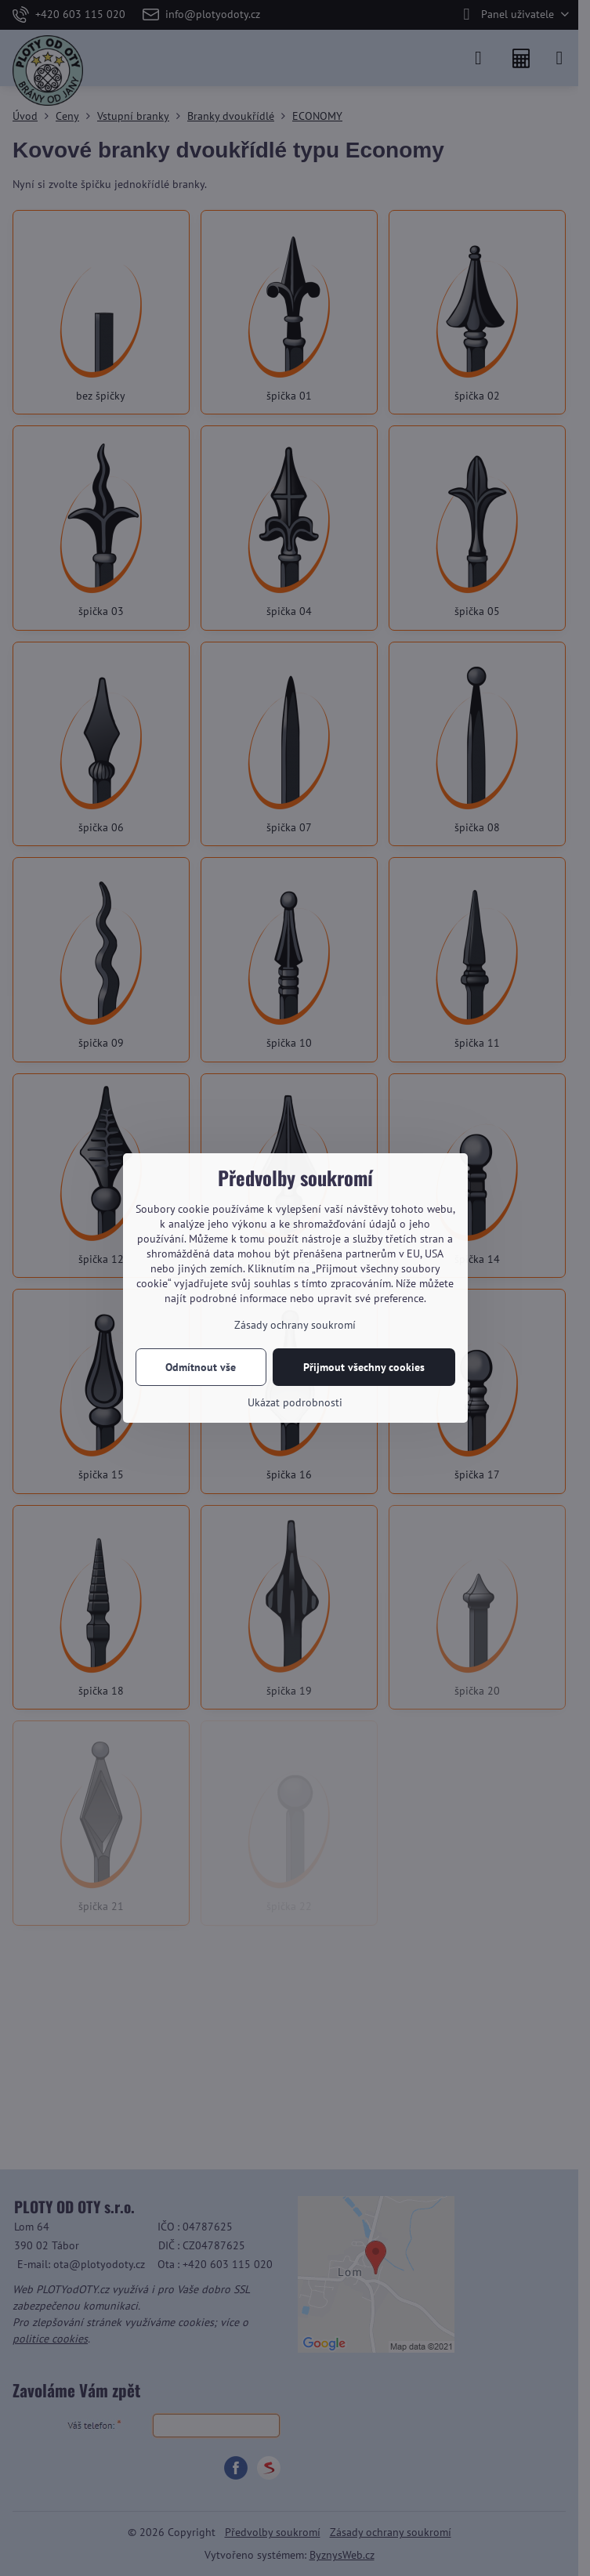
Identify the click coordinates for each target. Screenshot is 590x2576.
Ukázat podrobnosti (295, 1402)
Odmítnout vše (200, 1367)
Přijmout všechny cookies (364, 1367)
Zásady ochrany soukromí (295, 1325)
